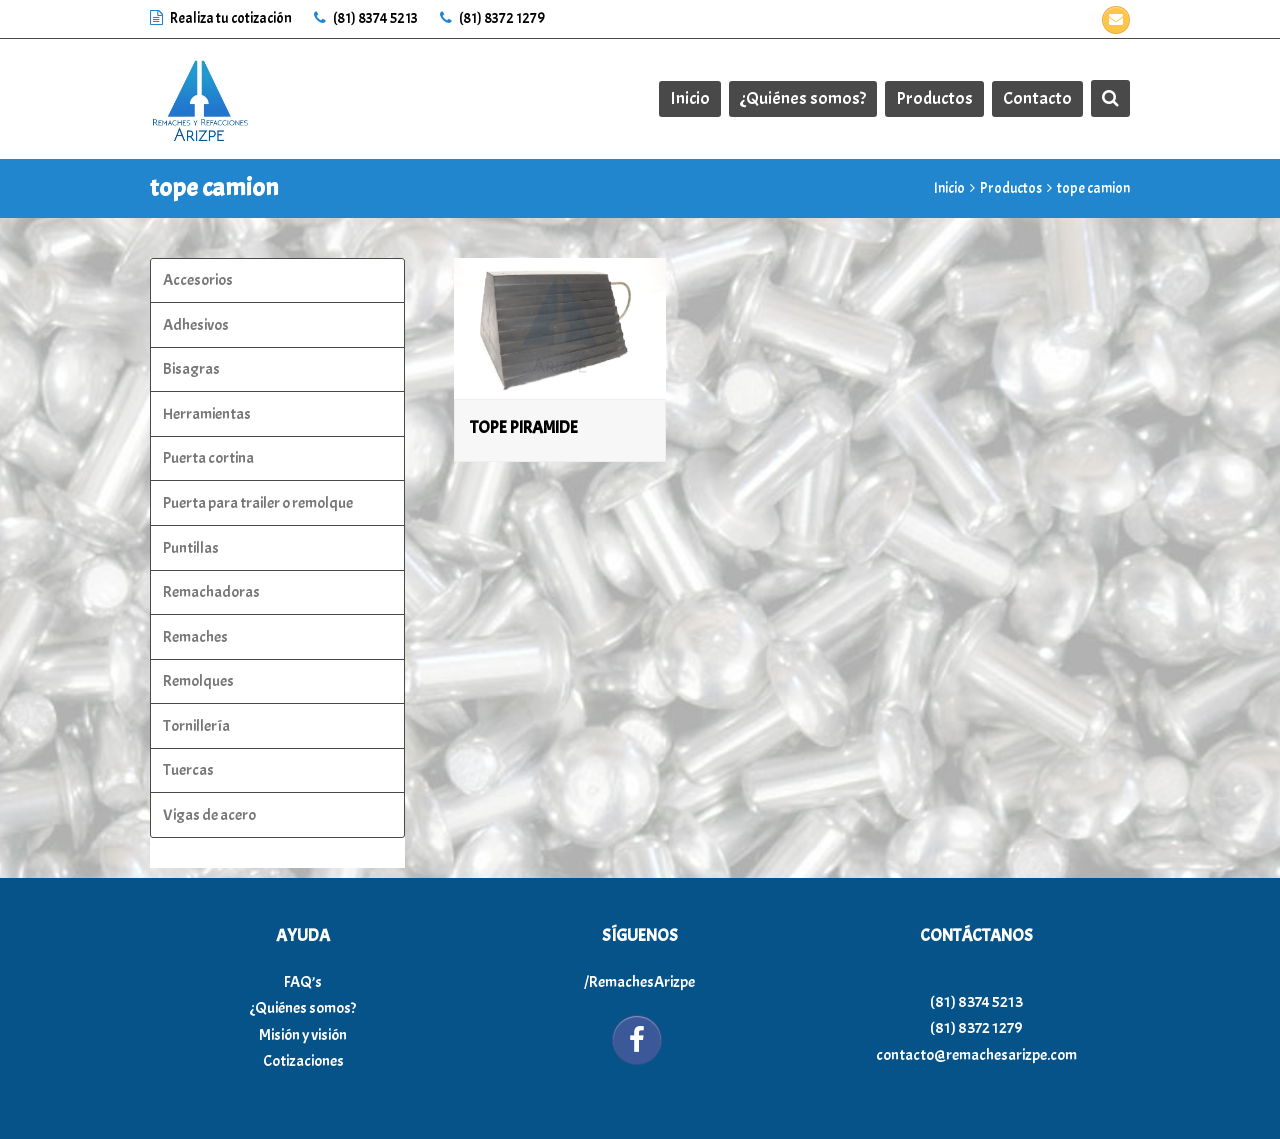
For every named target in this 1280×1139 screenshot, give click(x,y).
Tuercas (188, 770)
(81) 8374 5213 (366, 18)
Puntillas (191, 548)
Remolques (198, 681)
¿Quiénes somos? (303, 1008)
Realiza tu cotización (222, 18)
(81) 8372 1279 (492, 18)
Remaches (195, 637)
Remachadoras (211, 592)
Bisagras (191, 369)
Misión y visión (303, 1035)
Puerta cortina (208, 458)
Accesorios (198, 280)
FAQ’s (303, 982)
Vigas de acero (209, 815)
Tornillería (196, 726)
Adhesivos (196, 325)
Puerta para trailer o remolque (258, 503)
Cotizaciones (303, 1061)
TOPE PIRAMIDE (524, 427)
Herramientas (207, 414)
